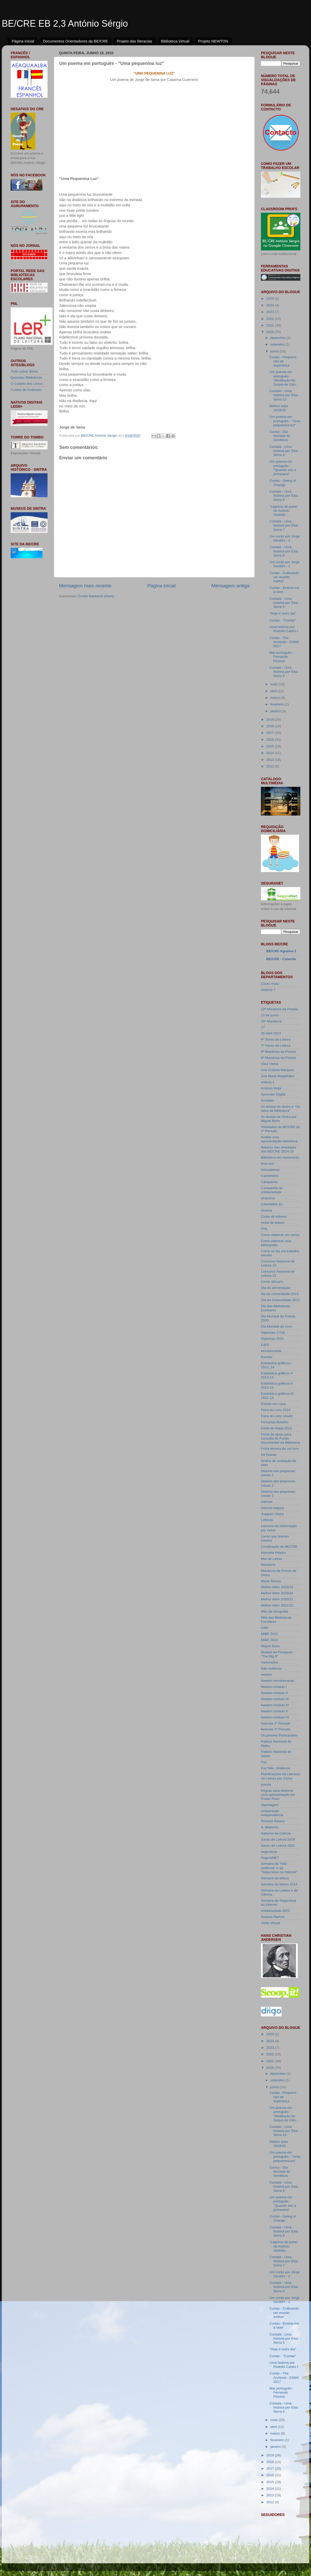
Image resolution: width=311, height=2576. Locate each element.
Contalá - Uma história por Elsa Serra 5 (284, 603)
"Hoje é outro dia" (283, 613)
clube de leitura (272, 1223)
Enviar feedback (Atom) (96, 596)
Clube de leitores (274, 1216)
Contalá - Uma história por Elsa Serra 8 (284, 496)
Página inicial (23, 41)
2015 (270, 746)
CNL (264, 1229)
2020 (270, 332)
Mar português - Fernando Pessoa (282, 657)
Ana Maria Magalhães (277, 1076)
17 (263, 1027)
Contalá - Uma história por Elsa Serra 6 (284, 551)
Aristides (267, 1100)
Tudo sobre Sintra (24, 371)
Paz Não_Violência (275, 1768)
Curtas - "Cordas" (283, 620)
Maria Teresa (271, 1581)
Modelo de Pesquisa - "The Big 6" (277, 1654)
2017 (270, 733)
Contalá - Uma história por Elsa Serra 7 (284, 525)
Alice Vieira (269, 1064)
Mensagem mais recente (85, 585)
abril (274, 691)
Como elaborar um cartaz (280, 1235)
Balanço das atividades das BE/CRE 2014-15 (278, 1149)
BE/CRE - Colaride (281, 959)
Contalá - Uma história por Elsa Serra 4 (284, 672)
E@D (265, 1345)
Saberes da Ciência (276, 1833)
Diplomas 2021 (272, 1339)
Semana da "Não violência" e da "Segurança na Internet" (279, 1868)
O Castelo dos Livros (26, 384)
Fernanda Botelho (274, 1422)
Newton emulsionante (277, 1681)
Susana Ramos (272, 1917)
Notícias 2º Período (275, 1723)
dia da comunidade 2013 (280, 1294)
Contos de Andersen (26, 390)
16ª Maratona (271, 1021)
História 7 (268, 990)
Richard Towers (273, 1821)
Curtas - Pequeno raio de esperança (283, 361)
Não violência (271, 1668)
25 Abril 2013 (271, 1033)
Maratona (268, 1565)
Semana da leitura (275, 1878)
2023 (270, 312)
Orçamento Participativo (279, 1735)
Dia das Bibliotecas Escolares (275, 1308)
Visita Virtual (270, 1923)
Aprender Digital (273, 1094)
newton (266, 1674)
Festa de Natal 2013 (276, 1428)
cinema (266, 1210)
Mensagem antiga (230, 585)
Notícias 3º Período (275, 1729)
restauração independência (272, 1813)
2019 (270, 719)
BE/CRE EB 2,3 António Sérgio (65, 23)
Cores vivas (270, 984)
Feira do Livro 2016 (275, 1410)
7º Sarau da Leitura (275, 1045)
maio (274, 684)
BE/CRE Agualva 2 (281, 951)
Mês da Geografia (274, 1611)
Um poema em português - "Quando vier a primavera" (283, 468)
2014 (270, 753)
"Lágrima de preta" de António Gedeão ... (284, 511)
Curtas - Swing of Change (283, 483)
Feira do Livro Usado (277, 1416)
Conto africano (272, 1282)
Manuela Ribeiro (273, 1553)
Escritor (267, 1357)
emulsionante (271, 1351)
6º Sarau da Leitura (275, 1039)
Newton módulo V (274, 1711)
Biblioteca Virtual (175, 41)
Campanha (269, 1182)
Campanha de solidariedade (272, 1190)
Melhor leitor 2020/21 (277, 1599)
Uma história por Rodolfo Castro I (284, 629)
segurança (269, 1852)
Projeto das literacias (134, 41)
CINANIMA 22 (271, 1204)
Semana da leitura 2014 (279, 1884)
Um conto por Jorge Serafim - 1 (285, 564)
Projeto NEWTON (213, 41)
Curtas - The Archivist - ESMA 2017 (284, 642)
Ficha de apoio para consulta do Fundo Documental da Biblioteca (280, 1438)
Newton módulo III (275, 1699)
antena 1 (267, 1082)
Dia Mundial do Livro (276, 1326)
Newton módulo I (274, 1687)
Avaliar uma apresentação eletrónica (279, 1139)
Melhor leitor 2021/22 (277, 1605)
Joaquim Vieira (272, 1514)
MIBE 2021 (269, 1634)
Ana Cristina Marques (277, 1070)
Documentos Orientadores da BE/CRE (75, 41)
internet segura (272, 1508)
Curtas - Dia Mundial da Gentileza (280, 436)
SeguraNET (270, 1858)
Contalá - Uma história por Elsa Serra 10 (284, 395)
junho (275, 351)
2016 (270, 740)
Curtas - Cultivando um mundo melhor (284, 577)
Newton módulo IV (275, 1705)
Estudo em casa (273, 1404)
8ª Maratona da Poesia (278, 1052)
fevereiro (277, 704)
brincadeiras (270, 1170)
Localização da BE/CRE (279, 1546)
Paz (264, 1762)
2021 (270, 325)
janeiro (276, 711)
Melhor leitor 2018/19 (277, 1587)
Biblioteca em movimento (280, 1157)
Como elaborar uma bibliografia (276, 1243)
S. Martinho (269, 1827)
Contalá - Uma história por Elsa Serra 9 (284, 451)
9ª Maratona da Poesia (278, 1058)
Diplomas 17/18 (273, 1332)
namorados (269, 1662)
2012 (270, 766)
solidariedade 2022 (275, 1911)
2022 (270, 319)
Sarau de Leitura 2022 (278, 1845)
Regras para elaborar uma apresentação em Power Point (278, 1795)
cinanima (268, 1198)
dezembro (278, 338)
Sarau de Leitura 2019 (278, 1839)
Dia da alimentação (275, 1288)
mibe (264, 1628)
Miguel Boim (270, 1646)
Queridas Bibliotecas (26, 377)
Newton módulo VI (275, 1717)
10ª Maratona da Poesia (279, 1009)
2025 (270, 299)
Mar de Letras (271, 1559)
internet (266, 1502)
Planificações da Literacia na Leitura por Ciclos (280, 1776)
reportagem (269, 1805)
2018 (270, 726)
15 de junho (270, 1015)
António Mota (271, 1088)
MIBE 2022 (269, 1640)
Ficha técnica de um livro (280, 1448)
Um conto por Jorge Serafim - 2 (285, 538)
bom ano (267, 1163)
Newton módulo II (274, 1693)
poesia (266, 1784)
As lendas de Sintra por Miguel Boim (279, 1119)
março (275, 698)
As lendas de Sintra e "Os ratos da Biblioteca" (280, 1109)
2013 (270, 760)
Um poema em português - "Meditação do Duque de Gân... (284, 378)
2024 (270, 305)
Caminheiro (269, 1176)
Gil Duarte (268, 1455)
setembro (278, 344)
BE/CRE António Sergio (99, 435)
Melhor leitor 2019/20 (279, 408)
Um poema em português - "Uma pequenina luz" (285, 421)
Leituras (267, 1520)
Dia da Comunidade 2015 (280, 1300)
